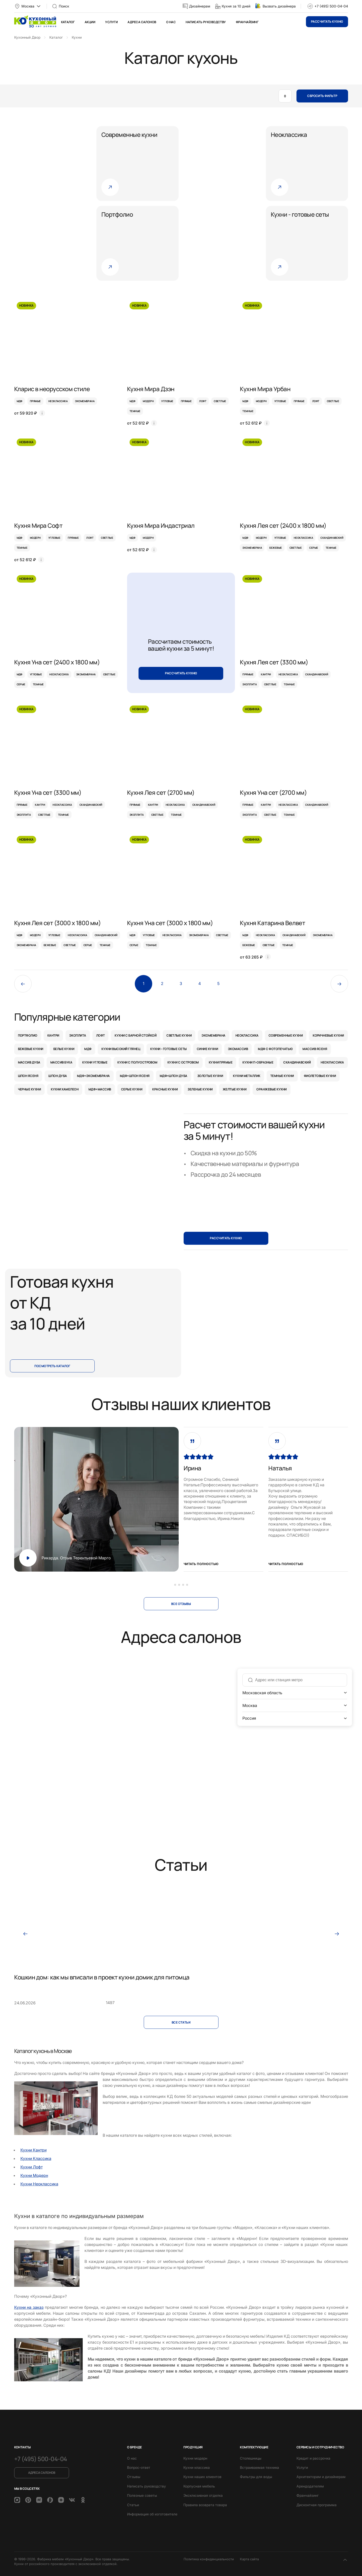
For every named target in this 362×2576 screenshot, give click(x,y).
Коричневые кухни (328, 1035)
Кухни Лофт (31, 2166)
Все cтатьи (181, 2022)
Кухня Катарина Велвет (272, 923)
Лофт (100, 1035)
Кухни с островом (183, 1062)
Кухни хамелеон (64, 1089)
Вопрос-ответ (138, 2467)
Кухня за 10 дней (236, 6)
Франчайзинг (247, 22)
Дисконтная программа (316, 2505)
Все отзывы (181, 1604)
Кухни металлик (246, 1076)
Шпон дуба (57, 1076)
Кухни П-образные (257, 1062)
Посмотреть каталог (52, 1366)
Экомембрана (213, 1035)
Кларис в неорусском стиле (52, 389)
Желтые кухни (235, 1089)
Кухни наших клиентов (202, 2477)
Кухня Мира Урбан (265, 389)
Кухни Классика (35, 2158)
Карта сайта (249, 2559)
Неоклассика (247, 1035)
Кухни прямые (221, 1062)
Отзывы (133, 2477)
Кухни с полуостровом (137, 1062)
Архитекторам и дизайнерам (321, 2477)
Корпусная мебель (199, 2486)
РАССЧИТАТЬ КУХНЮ (226, 1238)
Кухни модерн (195, 2458)
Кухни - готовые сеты (168, 1049)
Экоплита (77, 1035)
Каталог (68, 22)
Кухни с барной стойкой (135, 1035)
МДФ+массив (99, 1089)
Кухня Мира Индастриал (161, 525)
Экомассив (238, 1049)
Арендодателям (310, 2486)
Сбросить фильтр (322, 96)
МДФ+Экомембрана (93, 1076)
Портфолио (27, 1035)
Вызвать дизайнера (279, 6)
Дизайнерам (199, 6)
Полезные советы (142, 2495)
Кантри (53, 1035)
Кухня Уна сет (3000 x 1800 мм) (170, 923)
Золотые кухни (210, 1076)
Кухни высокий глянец (120, 1049)
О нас (171, 22)
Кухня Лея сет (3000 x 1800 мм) (57, 923)
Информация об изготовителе (152, 2514)
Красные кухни (165, 1089)
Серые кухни (131, 1089)
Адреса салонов (142, 22)
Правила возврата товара (205, 2505)
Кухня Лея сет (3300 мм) (274, 662)
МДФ (87, 1049)
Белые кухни (63, 1049)
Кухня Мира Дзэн (150, 389)
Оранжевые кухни (271, 1089)
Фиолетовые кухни (320, 1076)
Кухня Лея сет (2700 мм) (161, 792)
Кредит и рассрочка (313, 2458)
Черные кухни (29, 1089)
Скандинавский (297, 1062)
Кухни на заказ (29, 2307)
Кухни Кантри (33, 2149)
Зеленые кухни (200, 1089)
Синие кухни (207, 1049)
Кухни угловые (94, 1062)
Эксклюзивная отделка (203, 2495)
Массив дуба (29, 1062)
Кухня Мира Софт (38, 525)
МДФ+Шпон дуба (173, 1076)
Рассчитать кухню (327, 21)
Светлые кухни (179, 1035)
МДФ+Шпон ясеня (135, 1076)
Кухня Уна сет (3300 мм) (47, 792)
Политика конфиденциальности (209, 2559)
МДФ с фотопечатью (275, 1049)
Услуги (111, 22)
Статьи (133, 2505)
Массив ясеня (314, 1049)
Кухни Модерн (34, 2175)
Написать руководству (206, 22)
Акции (90, 22)
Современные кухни (286, 1035)
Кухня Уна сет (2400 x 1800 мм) (57, 662)
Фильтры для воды (256, 2477)
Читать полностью (201, 1564)
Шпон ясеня (28, 1076)
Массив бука (61, 1062)
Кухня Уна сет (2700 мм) (273, 792)
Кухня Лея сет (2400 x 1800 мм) (283, 525)
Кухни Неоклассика (39, 2183)
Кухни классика (196, 2467)
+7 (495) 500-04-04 (331, 6)
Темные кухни (282, 1076)
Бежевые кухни (30, 1049)
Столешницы (250, 2458)
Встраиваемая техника (259, 2467)
